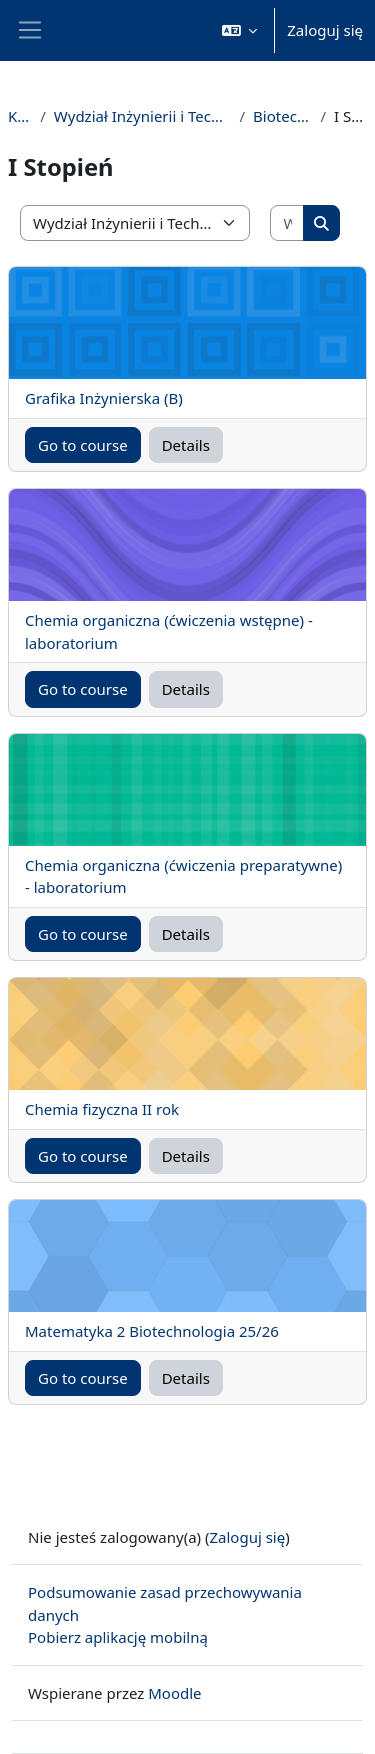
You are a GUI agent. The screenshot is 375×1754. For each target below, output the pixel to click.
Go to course (83, 445)
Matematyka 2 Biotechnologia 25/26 (152, 1331)
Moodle (174, 1693)
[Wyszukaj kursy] (287, 223)
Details (186, 445)
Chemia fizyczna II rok (102, 1109)
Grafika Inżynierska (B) (104, 398)
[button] (240, 30)
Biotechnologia (282, 116)
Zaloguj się (325, 30)
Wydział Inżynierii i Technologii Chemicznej (143, 116)
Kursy (20, 116)
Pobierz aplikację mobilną (118, 1637)
